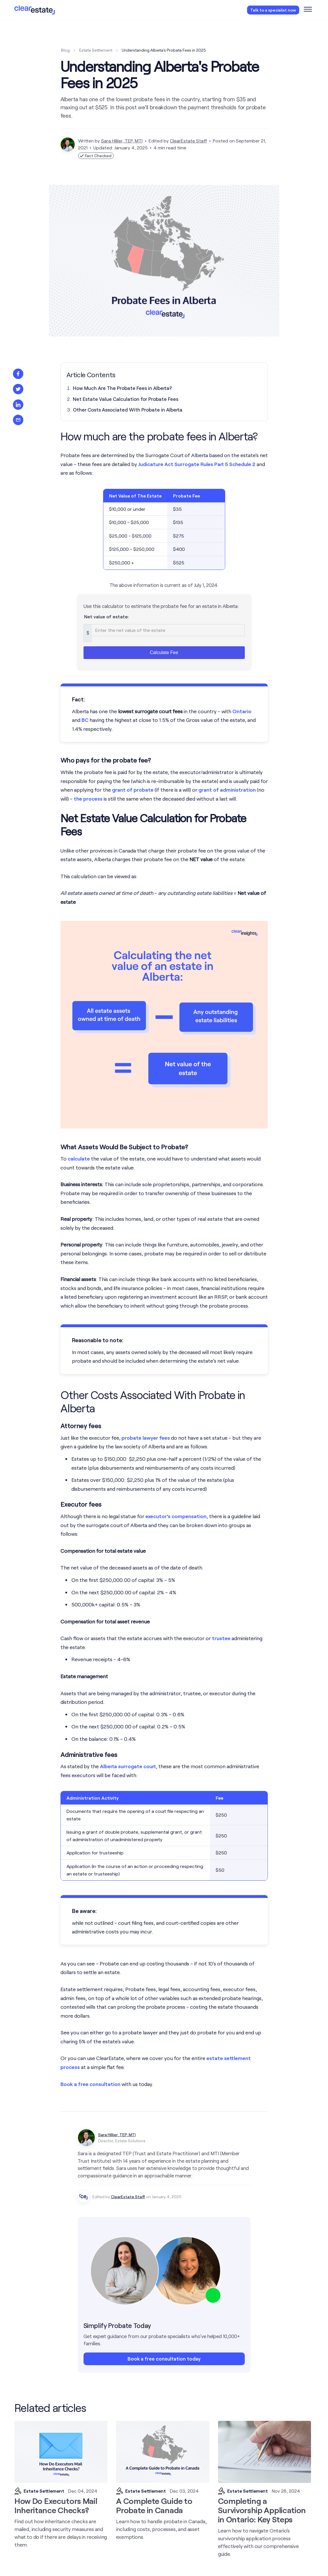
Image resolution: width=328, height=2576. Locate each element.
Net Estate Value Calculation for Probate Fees (125, 399)
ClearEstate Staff (188, 140)
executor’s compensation (175, 1516)
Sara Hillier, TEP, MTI (122, 140)
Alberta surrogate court (128, 1766)
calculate (79, 1158)
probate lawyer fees (146, 1438)
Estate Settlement (95, 50)
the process (88, 798)
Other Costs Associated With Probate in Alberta (127, 409)
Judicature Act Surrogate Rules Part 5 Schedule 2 (196, 464)
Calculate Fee (164, 652)
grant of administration (227, 789)
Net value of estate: (106, 616)
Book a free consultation (90, 2084)
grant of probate (132, 789)
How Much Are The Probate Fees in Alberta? (122, 388)
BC (84, 720)
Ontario (241, 711)
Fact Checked (95, 155)
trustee (221, 1638)
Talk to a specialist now (273, 9)
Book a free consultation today (164, 2359)
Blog (65, 50)
